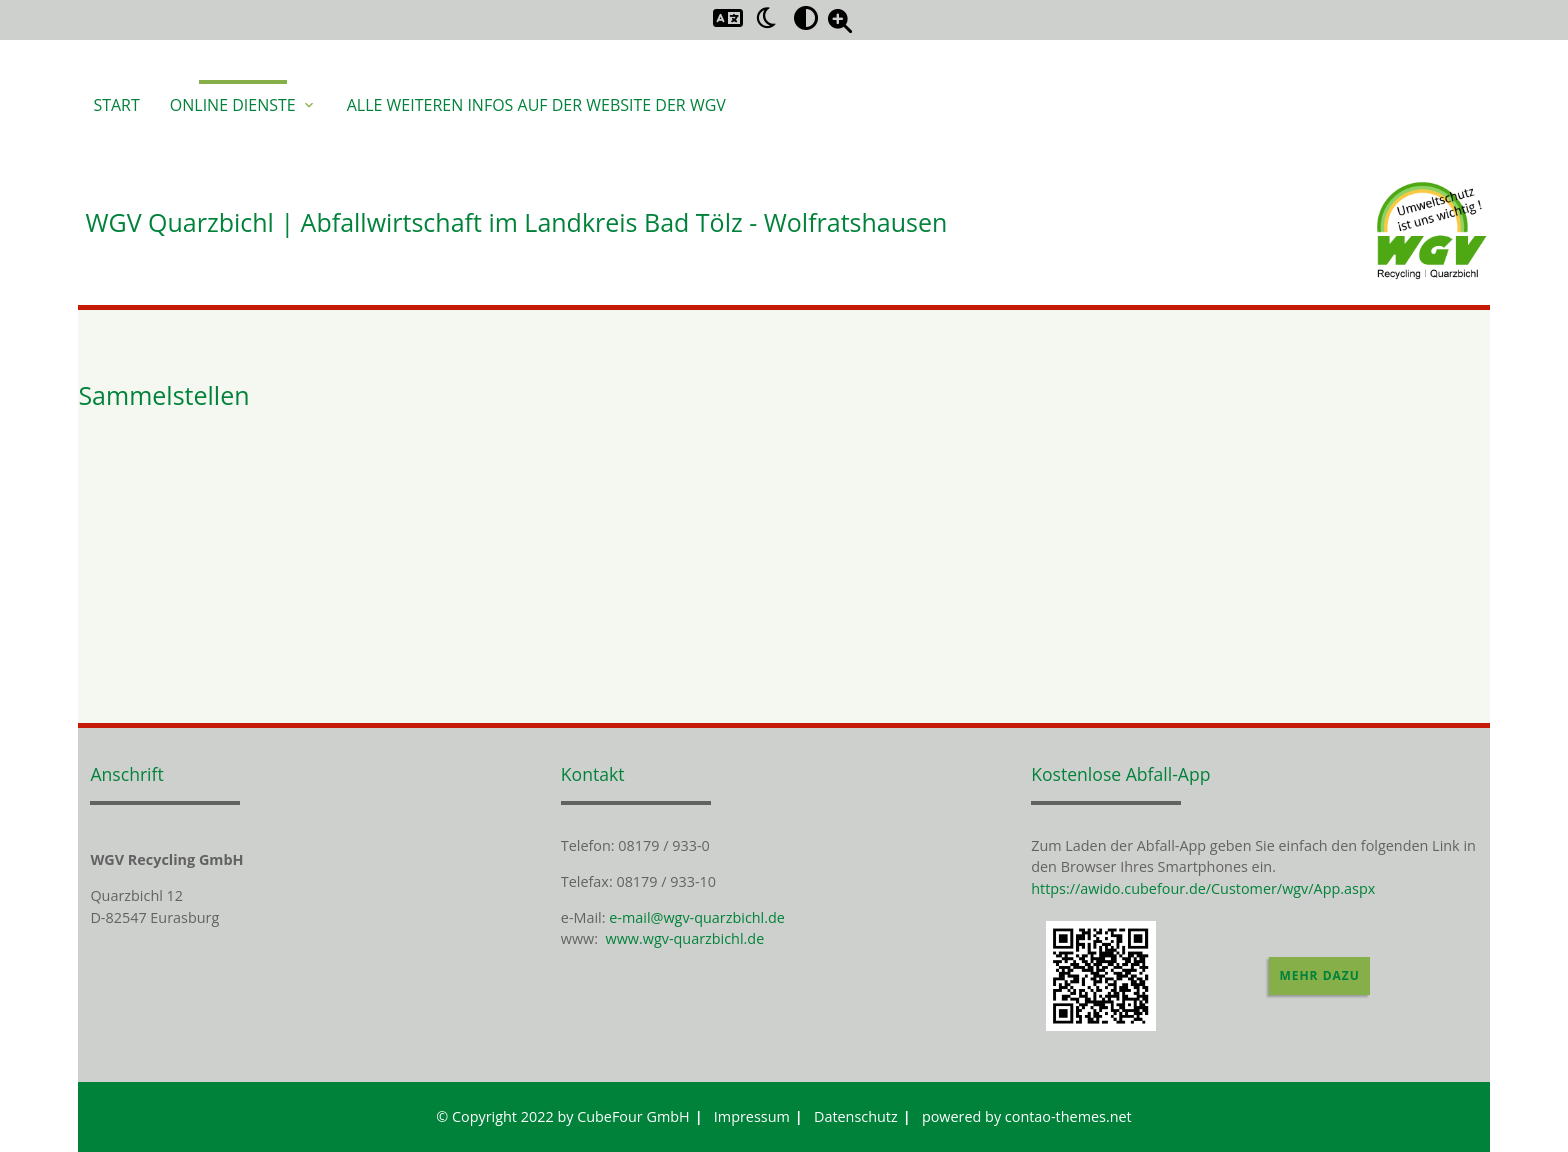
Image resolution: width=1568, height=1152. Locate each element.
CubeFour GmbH (633, 1116)
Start (116, 105)
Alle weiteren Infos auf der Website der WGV (536, 105)
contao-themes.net (1068, 1116)
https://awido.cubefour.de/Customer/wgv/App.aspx (1203, 888)
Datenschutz (856, 1116)
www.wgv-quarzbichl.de (685, 938)
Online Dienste (243, 105)
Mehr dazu (1319, 975)
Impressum (752, 1116)
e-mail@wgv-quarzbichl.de (697, 917)
